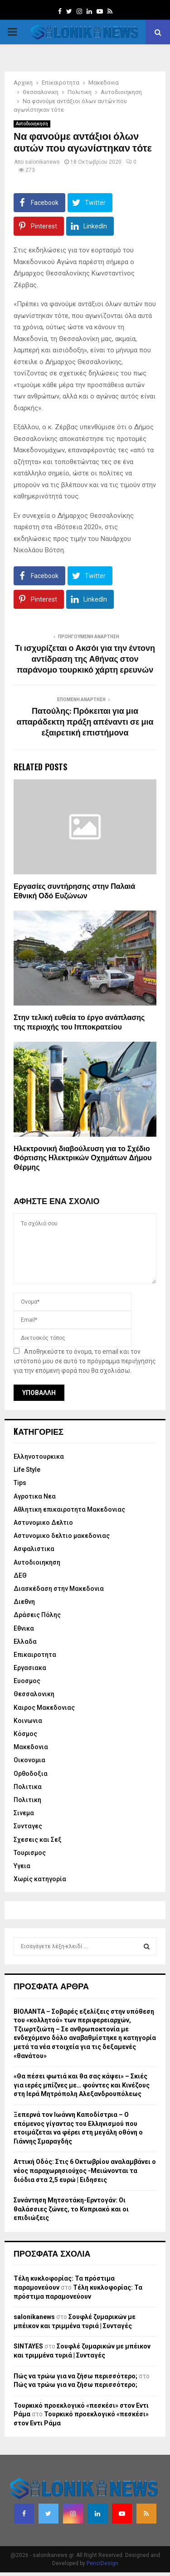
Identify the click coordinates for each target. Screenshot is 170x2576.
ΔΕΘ (20, 1575)
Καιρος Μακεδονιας (44, 1707)
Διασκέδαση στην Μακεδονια (59, 1588)
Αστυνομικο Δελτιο (43, 1522)
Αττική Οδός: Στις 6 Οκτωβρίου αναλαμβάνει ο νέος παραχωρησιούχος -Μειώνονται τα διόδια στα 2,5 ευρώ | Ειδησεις (85, 2170)
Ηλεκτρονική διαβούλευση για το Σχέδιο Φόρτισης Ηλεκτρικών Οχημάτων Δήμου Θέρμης (83, 1158)
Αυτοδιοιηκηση (32, 123)
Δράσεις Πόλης (37, 1614)
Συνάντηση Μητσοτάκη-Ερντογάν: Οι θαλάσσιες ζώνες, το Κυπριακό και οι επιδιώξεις (71, 2208)
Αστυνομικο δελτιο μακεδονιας (62, 1535)
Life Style (27, 1469)
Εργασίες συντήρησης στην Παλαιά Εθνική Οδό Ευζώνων (74, 891)
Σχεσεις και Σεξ (38, 1839)
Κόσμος (25, 1733)
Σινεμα (24, 1813)
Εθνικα (24, 1628)
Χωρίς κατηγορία (40, 1879)
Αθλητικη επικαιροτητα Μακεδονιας (69, 1509)
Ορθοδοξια (31, 1773)
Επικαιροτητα (35, 1654)
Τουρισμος (30, 1852)
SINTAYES (28, 2346)
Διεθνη (24, 1601)
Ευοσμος (27, 1680)
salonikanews (42, 162)
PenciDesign (102, 2563)
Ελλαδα (25, 1641)
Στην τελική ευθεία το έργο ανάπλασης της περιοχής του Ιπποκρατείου (79, 1023)
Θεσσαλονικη (34, 1694)
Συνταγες (28, 1826)
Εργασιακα (30, 1667)
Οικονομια (29, 1760)
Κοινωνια (28, 1720)
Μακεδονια (31, 1747)
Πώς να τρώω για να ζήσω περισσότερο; (75, 2376)
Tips (20, 1482)
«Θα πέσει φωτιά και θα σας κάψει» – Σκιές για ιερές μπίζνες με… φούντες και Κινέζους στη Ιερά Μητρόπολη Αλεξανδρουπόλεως (82, 2085)
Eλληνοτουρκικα (39, 1456)
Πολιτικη (27, 1799)
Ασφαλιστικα (34, 1548)
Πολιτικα (28, 1786)
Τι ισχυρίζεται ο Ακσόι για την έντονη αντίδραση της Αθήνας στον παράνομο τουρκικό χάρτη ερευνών (85, 659)
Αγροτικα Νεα (35, 1496)
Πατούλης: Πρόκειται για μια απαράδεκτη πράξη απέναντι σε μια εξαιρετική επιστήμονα (84, 722)
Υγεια (22, 1865)
